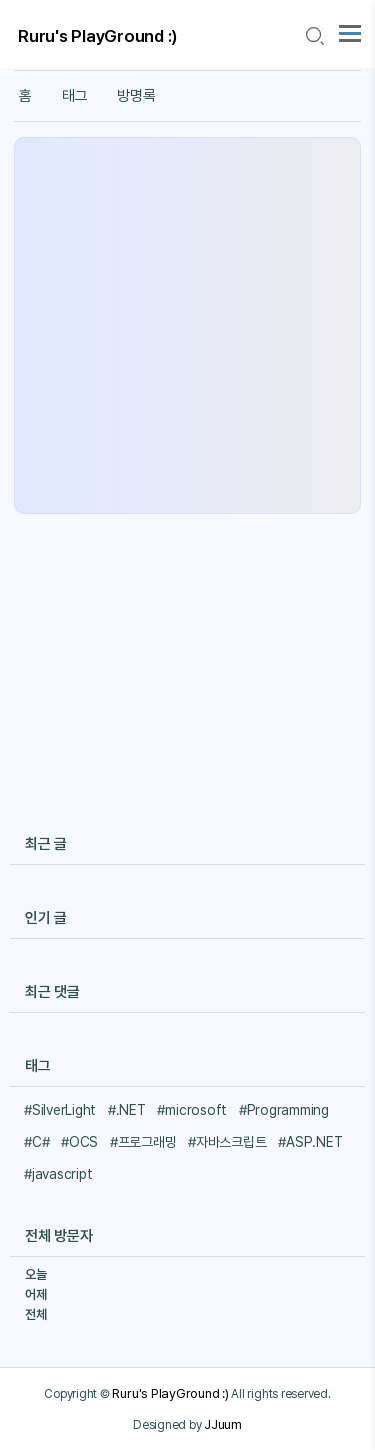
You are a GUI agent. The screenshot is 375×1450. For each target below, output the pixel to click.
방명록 (136, 96)
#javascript (58, 1174)
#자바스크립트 (227, 1142)
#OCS (79, 1142)
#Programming (284, 1110)
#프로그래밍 (143, 1142)
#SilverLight (60, 1110)
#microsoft (192, 1110)
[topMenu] (350, 31)
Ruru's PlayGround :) (98, 36)
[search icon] (314, 36)
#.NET (127, 1110)
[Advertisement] (187, 325)
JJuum (223, 1424)
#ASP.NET (310, 1142)
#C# (36, 1142)
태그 (75, 96)
